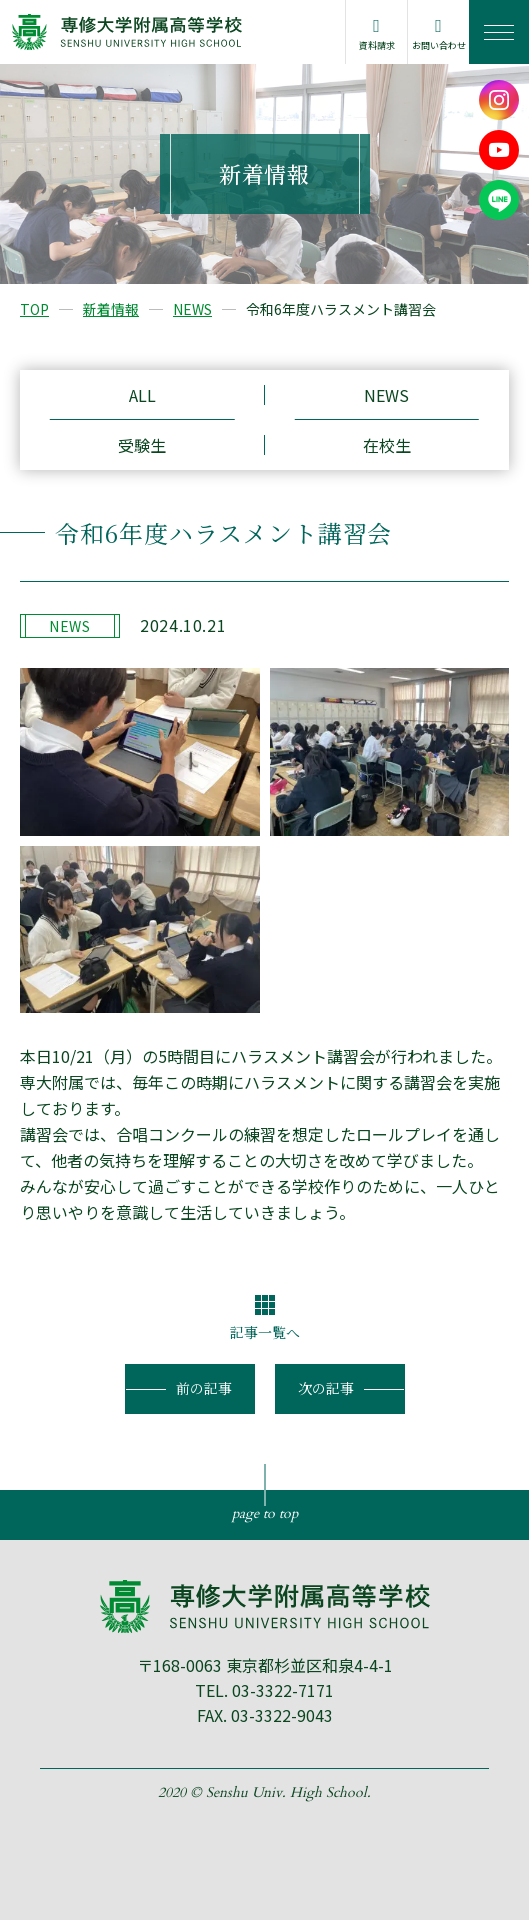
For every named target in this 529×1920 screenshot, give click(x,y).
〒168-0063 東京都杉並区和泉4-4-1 (265, 1665)
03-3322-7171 (283, 1690)
